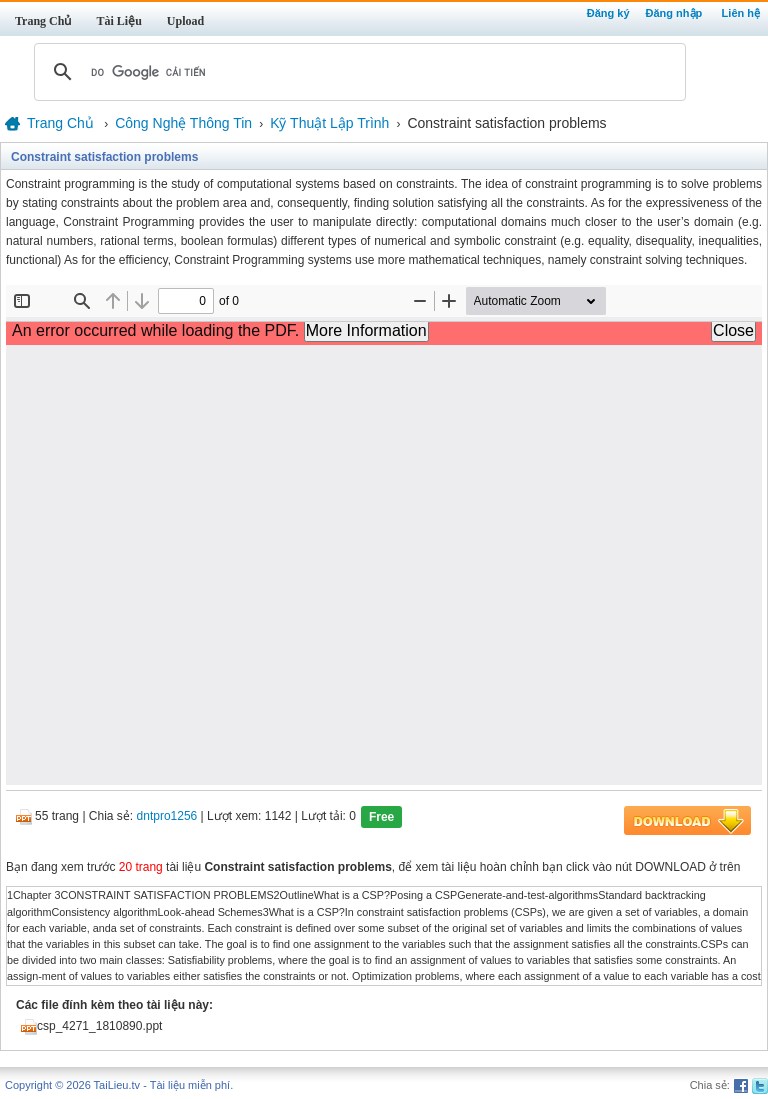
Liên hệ (741, 13)
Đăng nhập (674, 13)
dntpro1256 (167, 817)
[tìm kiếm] (357, 72)
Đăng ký (608, 13)
